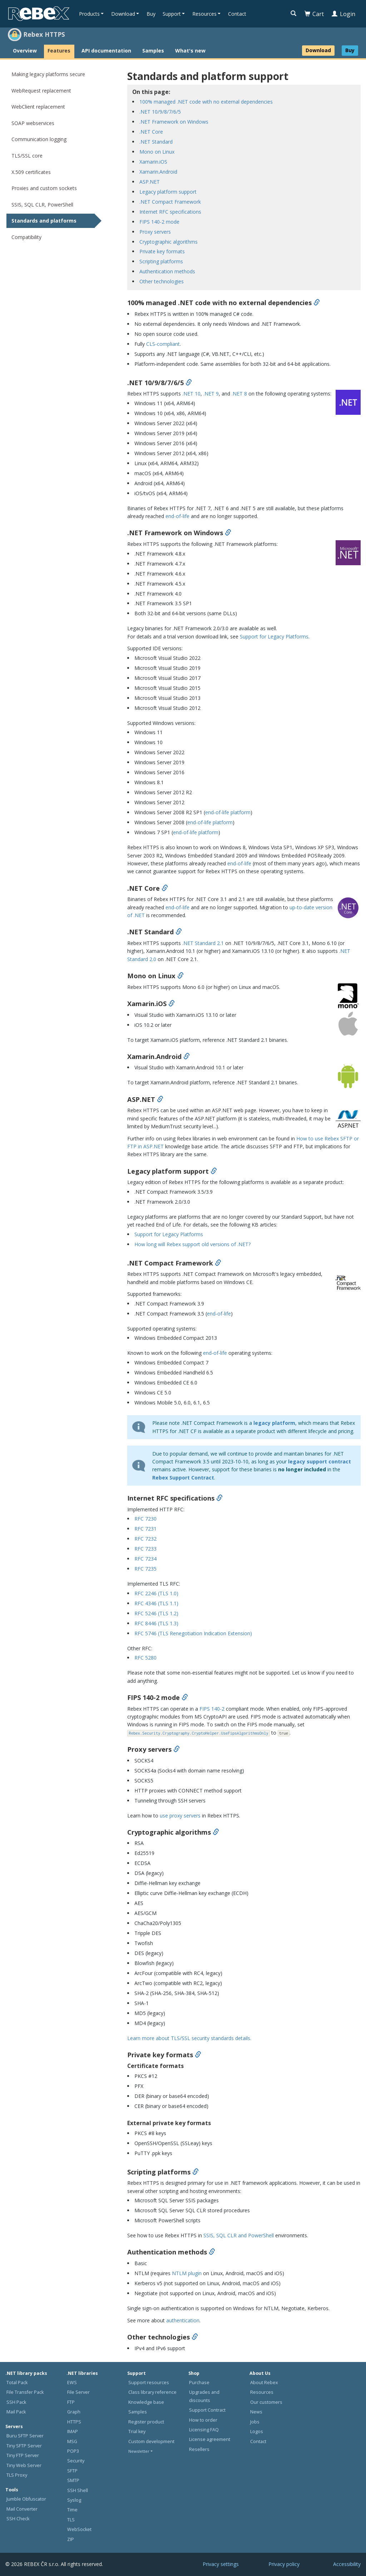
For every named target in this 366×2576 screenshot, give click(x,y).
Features (59, 50)
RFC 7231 (145, 1528)
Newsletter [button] (138, 2451)
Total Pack (17, 2382)
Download (318, 50)
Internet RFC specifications (170, 211)
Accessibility (347, 2564)
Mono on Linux (156, 151)
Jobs (254, 2422)
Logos (256, 2431)
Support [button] (172, 13)
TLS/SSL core (27, 155)
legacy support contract (319, 1461)
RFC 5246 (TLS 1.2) (156, 1613)
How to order (203, 2420)
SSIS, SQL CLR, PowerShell (42, 204)
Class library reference (152, 2392)
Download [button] (123, 13)
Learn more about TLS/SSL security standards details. (189, 2038)
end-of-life (177, 516)
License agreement (209, 2439)
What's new (190, 50)
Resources (261, 2392)
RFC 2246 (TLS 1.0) (156, 1593)
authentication (182, 2320)
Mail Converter (22, 2509)
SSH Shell (77, 2490)
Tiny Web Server (23, 2465)
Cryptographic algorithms (168, 241)
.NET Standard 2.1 (203, 943)
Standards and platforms (43, 220)
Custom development (151, 2441)
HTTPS (74, 2422)
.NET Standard (156, 141)
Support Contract (207, 2410)
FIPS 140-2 (211, 1708)
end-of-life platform (228, 812)
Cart (314, 14)
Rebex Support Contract (183, 1477)
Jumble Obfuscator (26, 2499)
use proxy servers (180, 1815)
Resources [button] (204, 13)
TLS (71, 2520)
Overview (25, 50)
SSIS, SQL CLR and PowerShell (238, 2235)
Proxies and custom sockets (44, 188)
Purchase (199, 2382)
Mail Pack (16, 2412)
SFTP (72, 2471)
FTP (71, 2402)
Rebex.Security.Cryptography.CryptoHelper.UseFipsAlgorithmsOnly (198, 1733)
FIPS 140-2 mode (159, 221)
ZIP (70, 2539)
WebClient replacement (38, 106)
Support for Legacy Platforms (274, 636)
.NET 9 (211, 393)
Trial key (136, 2431)
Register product (146, 2422)
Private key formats (162, 251)
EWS (72, 2382)
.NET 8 (239, 393)
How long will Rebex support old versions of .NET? (192, 1244)
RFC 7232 (145, 1538)
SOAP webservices (32, 123)
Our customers (266, 2402)
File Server (78, 2392)
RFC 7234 (145, 1558)
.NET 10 (191, 393)
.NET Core (151, 131)
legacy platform (274, 1422)
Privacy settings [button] (221, 2564)
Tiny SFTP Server (24, 2446)
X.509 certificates (31, 172)
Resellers (199, 2449)
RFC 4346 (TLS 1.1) (156, 1603)
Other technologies (161, 281)
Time (72, 2510)
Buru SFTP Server (25, 2436)
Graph (73, 2412)
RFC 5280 (145, 1657)
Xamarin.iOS (153, 161)
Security (75, 2461)
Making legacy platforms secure (48, 74)
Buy (151, 13)
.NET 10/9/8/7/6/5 (160, 111)
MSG (72, 2441)
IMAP (72, 2431)
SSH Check (17, 2519)
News (256, 2412)
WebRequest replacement (41, 90)
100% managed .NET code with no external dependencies (206, 101)
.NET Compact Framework (170, 201)
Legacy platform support (168, 191)
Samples (153, 50)
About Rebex (264, 2382)
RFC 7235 (145, 1568)
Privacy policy (284, 2564)
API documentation (106, 50)
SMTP (73, 2480)
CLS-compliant (163, 343)
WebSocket (79, 2529)
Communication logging (38, 139)
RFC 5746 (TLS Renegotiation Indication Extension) (193, 1633)
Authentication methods (167, 271)
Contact (237, 13)
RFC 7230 (145, 1518)
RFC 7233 (145, 1548)
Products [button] (89, 13)
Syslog (74, 2500)
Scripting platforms (161, 261)
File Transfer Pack (25, 2392)
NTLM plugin (187, 2273)
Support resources (148, 2382)
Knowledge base (146, 2402)
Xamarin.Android (158, 171)
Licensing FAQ (204, 2430)
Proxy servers (155, 231)
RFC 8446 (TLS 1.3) (156, 1623)
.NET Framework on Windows (173, 121)
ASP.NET (149, 181)
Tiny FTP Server (22, 2455)
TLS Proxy (16, 2475)
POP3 (73, 2451)
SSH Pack (16, 2402)
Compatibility (26, 237)
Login (343, 14)
